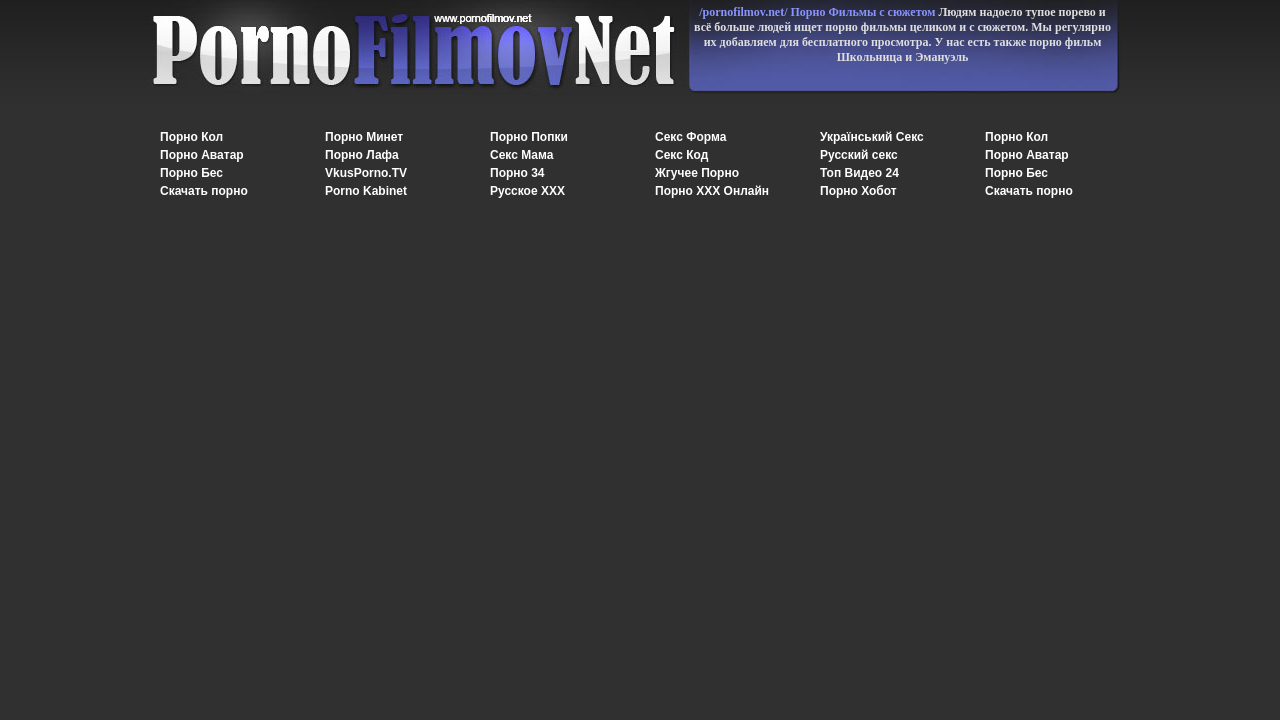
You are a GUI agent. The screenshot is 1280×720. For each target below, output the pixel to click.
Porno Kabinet (366, 191)
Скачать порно (204, 191)
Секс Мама (521, 155)
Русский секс (859, 155)
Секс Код (681, 155)
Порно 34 (517, 173)
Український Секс (872, 137)
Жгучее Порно (697, 173)
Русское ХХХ (527, 191)
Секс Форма (690, 137)
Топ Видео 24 (859, 173)
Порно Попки (529, 137)
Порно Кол (191, 137)
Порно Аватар (202, 155)
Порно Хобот (858, 191)
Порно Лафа (362, 155)
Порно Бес (191, 173)
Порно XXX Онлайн (712, 191)
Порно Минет (364, 137)
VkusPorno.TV (366, 173)
